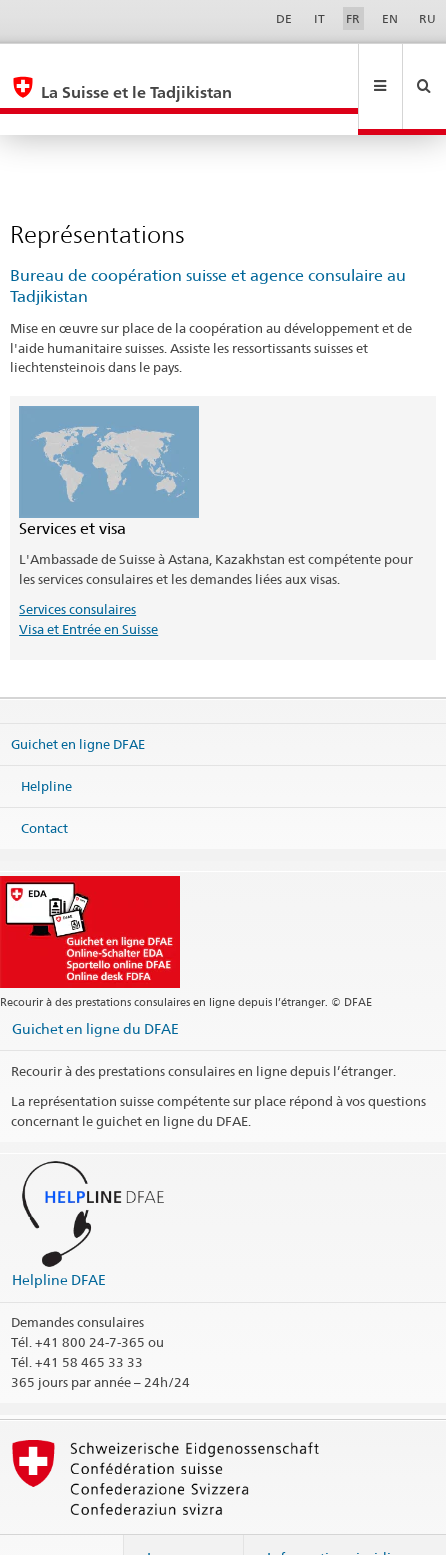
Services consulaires (77, 566)
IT (319, 18)
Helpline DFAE (59, 1236)
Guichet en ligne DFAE (78, 701)
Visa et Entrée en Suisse (88, 586)
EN (390, 18)
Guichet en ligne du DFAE (95, 985)
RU (427, 18)
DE (284, 18)
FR (353, 18)
